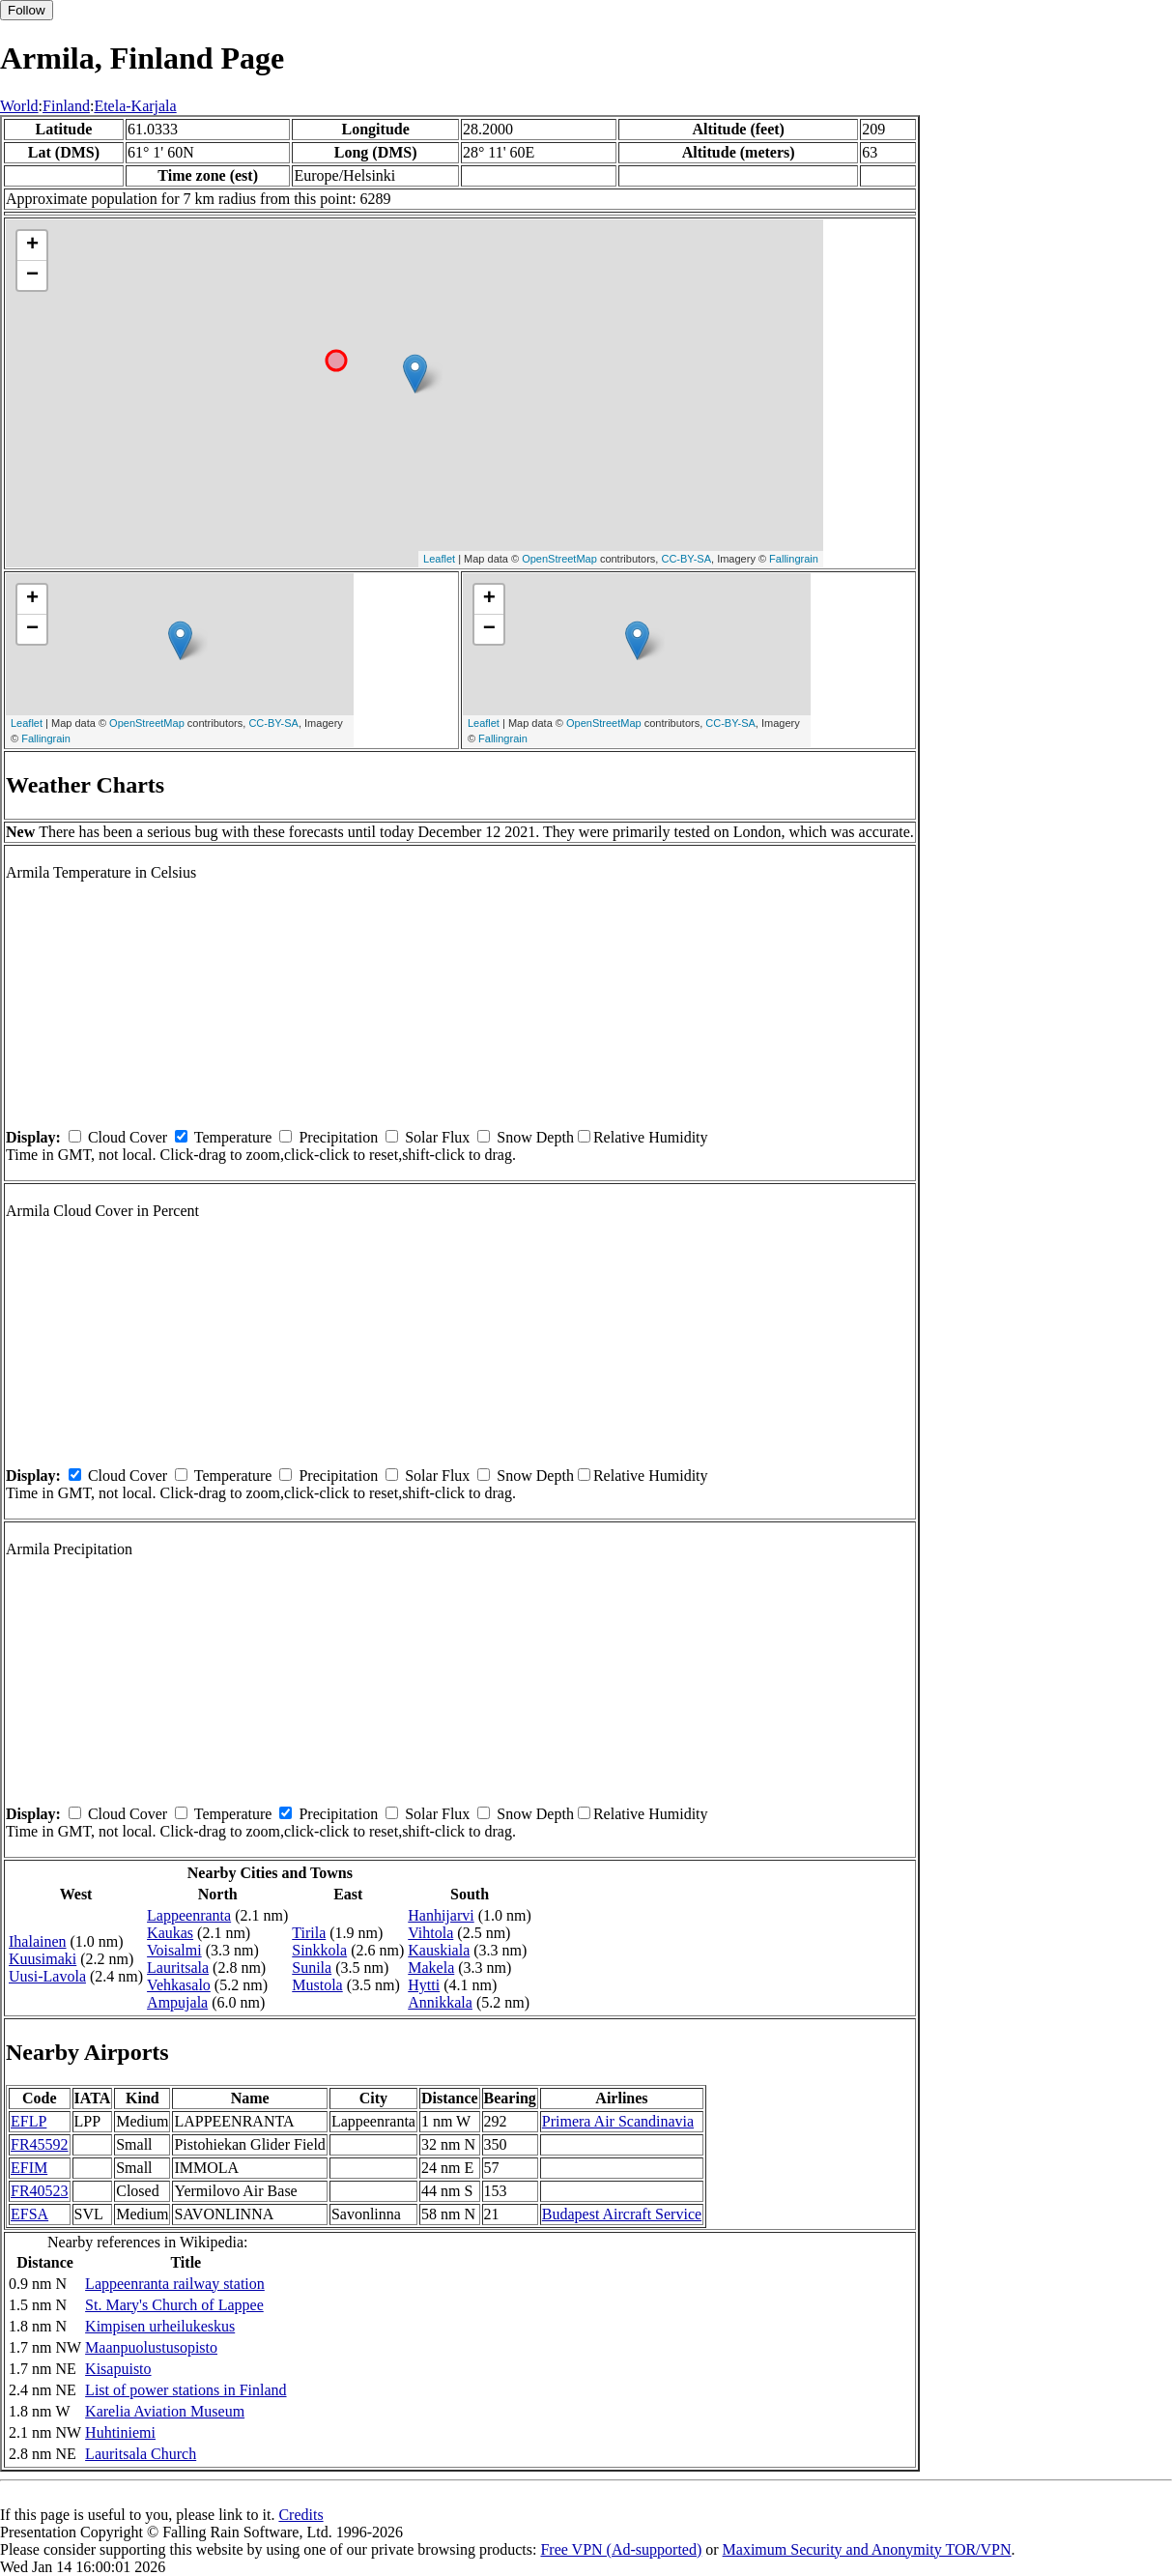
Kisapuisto (118, 2368)
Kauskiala (439, 1950)
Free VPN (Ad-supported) (620, 2549)
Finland (66, 106)
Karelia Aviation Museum (164, 2411)
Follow (26, 10)
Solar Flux (437, 1137)
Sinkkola (319, 1950)
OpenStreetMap (559, 558)
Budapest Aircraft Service (621, 2214)
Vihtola (430, 1933)
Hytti (424, 1985)
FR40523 (40, 2191)
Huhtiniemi (120, 2432)
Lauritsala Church (140, 2454)
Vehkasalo (179, 1985)
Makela (431, 1967)
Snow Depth (535, 1137)
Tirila (309, 1933)
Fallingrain (793, 558)
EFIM (29, 2167)
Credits (300, 2514)
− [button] (32, 275)
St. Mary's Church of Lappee (174, 2305)
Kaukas (170, 1933)
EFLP (28, 2121)
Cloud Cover (127, 1137)
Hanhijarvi (440, 1915)
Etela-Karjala (135, 106)
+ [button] (32, 245)
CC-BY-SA (686, 558)
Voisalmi (174, 1950)
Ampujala (177, 2002)
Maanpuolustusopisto (151, 2347)
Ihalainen (38, 1941)
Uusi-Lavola (47, 1976)
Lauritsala (178, 1967)
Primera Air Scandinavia (618, 2121)
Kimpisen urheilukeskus (160, 2326)
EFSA (29, 2214)
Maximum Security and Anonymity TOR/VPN (867, 2549)
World (19, 106)
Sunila (311, 1967)
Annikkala (440, 2002)
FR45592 (40, 2144)
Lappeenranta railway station (175, 2283)
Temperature (233, 1137)
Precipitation (338, 1137)
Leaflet (439, 558)
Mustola (317, 1985)
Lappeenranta (189, 1915)
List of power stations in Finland (185, 2390)
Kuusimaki (42, 1959)
